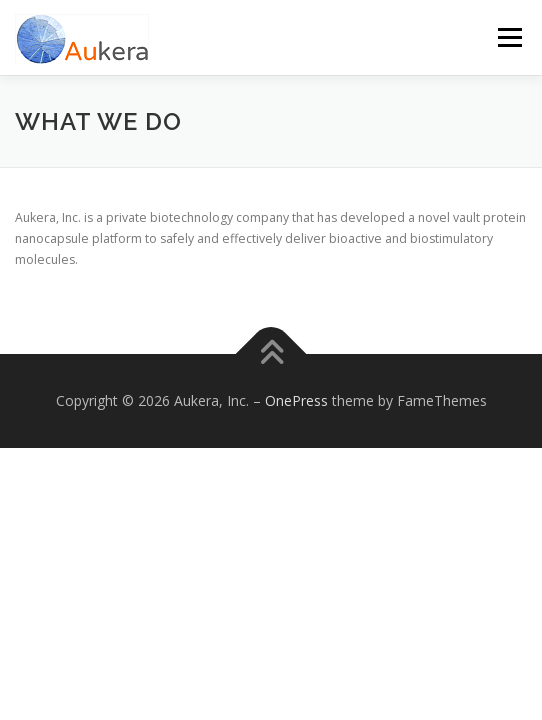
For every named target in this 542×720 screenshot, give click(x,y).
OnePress (296, 400)
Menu (508, 37)
